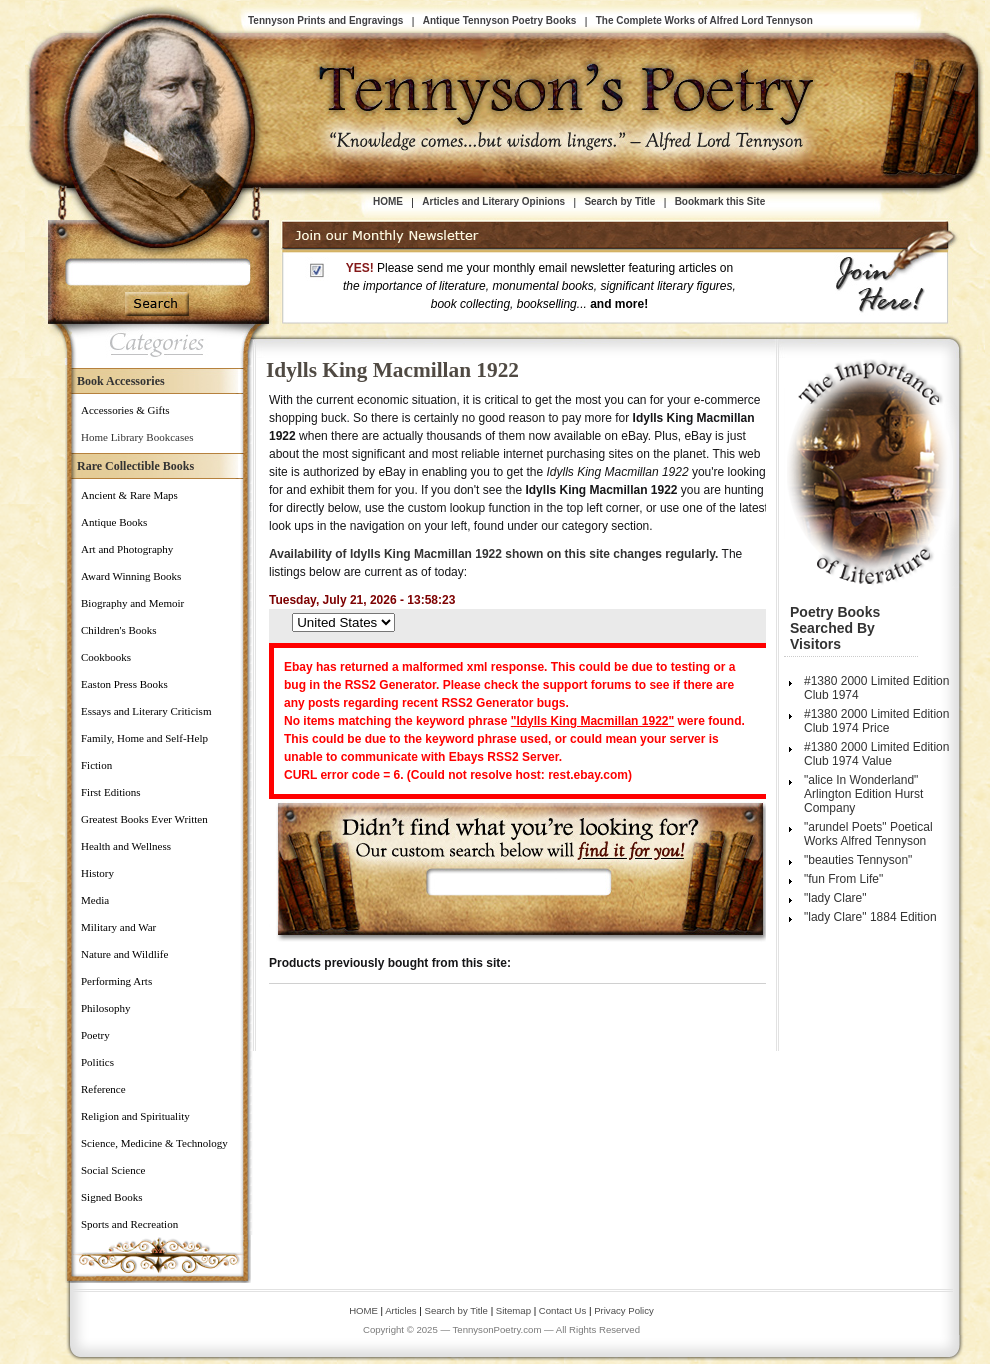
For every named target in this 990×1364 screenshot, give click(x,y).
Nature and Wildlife (124, 954)
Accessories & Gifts (125, 410)
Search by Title (619, 201)
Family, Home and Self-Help (144, 738)
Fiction (96, 765)
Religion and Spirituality (135, 1116)
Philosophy (106, 1008)
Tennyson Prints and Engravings (325, 20)
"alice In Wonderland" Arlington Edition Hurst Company (863, 794)
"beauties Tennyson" (858, 860)
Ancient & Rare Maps (129, 495)
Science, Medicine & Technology (154, 1143)
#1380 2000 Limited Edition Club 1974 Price (876, 721)
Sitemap (513, 1310)
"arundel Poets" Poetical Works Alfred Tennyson (868, 834)
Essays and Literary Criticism (146, 711)
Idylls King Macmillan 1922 (392, 370)
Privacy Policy (624, 1310)
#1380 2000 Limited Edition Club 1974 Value (876, 754)
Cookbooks (106, 657)
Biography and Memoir (132, 603)
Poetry (95, 1035)
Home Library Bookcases (137, 437)
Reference (103, 1089)
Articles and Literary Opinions (493, 201)
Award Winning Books (131, 576)
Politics (97, 1062)
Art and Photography (127, 549)
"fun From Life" (843, 879)
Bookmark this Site (720, 201)
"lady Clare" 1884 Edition (870, 917)
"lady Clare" (835, 898)
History (97, 873)
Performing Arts (116, 981)
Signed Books (111, 1197)
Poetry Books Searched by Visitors (835, 628)
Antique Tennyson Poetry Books (500, 20)
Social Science (113, 1170)
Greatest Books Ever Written (144, 819)
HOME (388, 201)
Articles (400, 1310)
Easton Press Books (124, 684)
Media (95, 900)
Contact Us (564, 1310)
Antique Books (114, 522)
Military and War (118, 927)
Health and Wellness (126, 846)
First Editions (111, 792)
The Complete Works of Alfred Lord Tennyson (704, 20)
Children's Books (119, 630)
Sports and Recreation (129, 1224)
